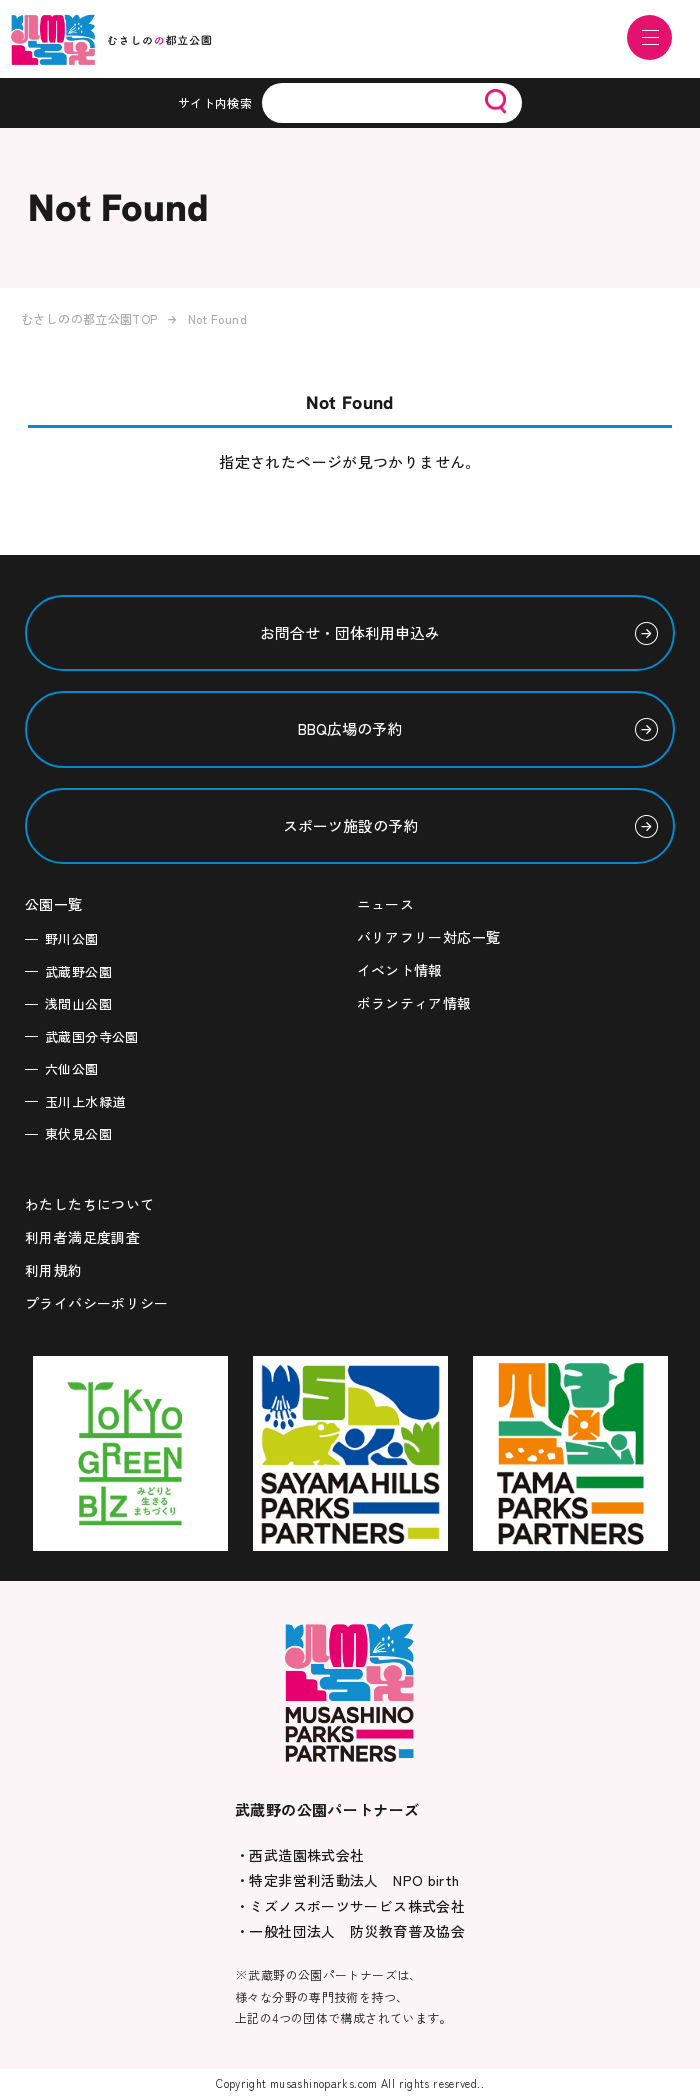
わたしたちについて (89, 1204)
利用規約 (54, 1270)
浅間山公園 (78, 1003)
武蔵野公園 (78, 971)
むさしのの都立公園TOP (89, 318)
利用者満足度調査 (82, 1237)
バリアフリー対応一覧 (429, 937)
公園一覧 (54, 904)
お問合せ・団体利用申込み (350, 632)
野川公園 (72, 938)
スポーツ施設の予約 (350, 825)
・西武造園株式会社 (299, 1855)
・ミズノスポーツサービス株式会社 (350, 1906)
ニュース (386, 904)
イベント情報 (400, 970)
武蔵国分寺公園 (92, 1036)
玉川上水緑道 (85, 1101)
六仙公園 (72, 1068)
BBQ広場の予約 (350, 728)
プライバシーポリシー (97, 1303)
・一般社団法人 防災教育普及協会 (350, 1931)
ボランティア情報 (414, 1003)
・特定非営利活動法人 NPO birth (347, 1880)
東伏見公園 (78, 1133)
